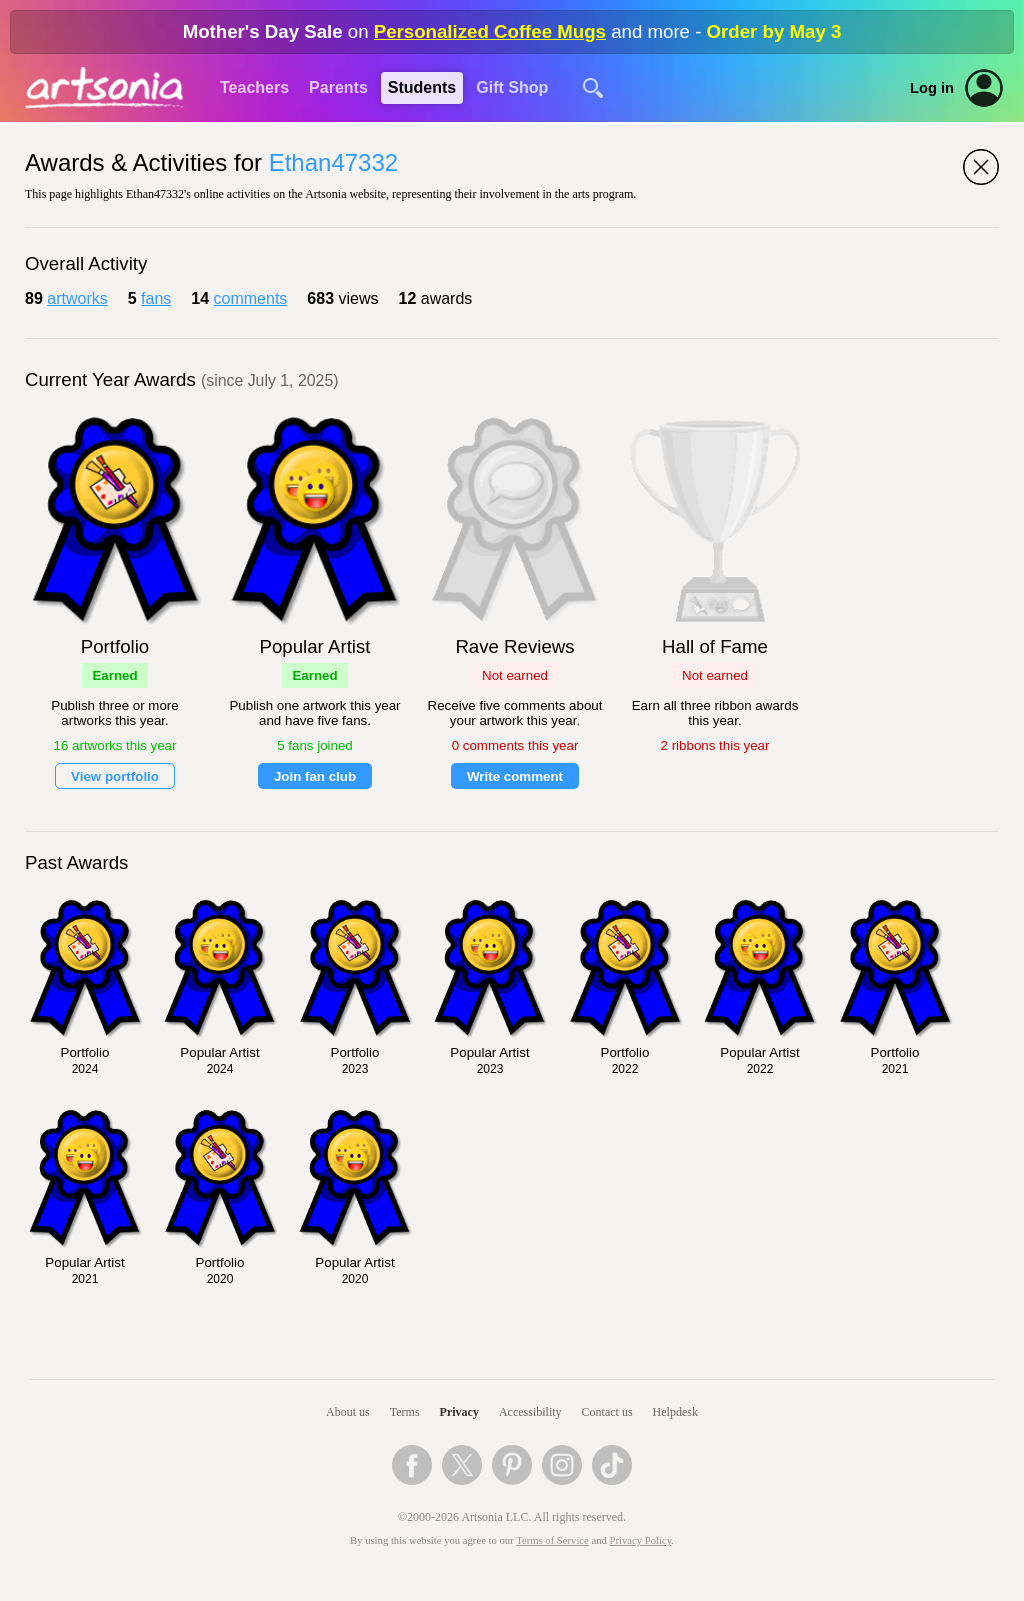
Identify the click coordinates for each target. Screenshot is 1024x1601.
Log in (932, 88)
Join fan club (315, 776)
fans (156, 298)
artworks (77, 298)
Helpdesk (675, 1412)
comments (251, 298)
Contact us (607, 1412)
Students (422, 87)
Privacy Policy (641, 1540)
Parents (338, 87)
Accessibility (530, 1412)
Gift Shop (512, 87)
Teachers (254, 87)
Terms (405, 1412)
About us (348, 1412)
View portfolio (115, 776)
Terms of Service (552, 1540)
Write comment (515, 776)
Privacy (459, 1412)
